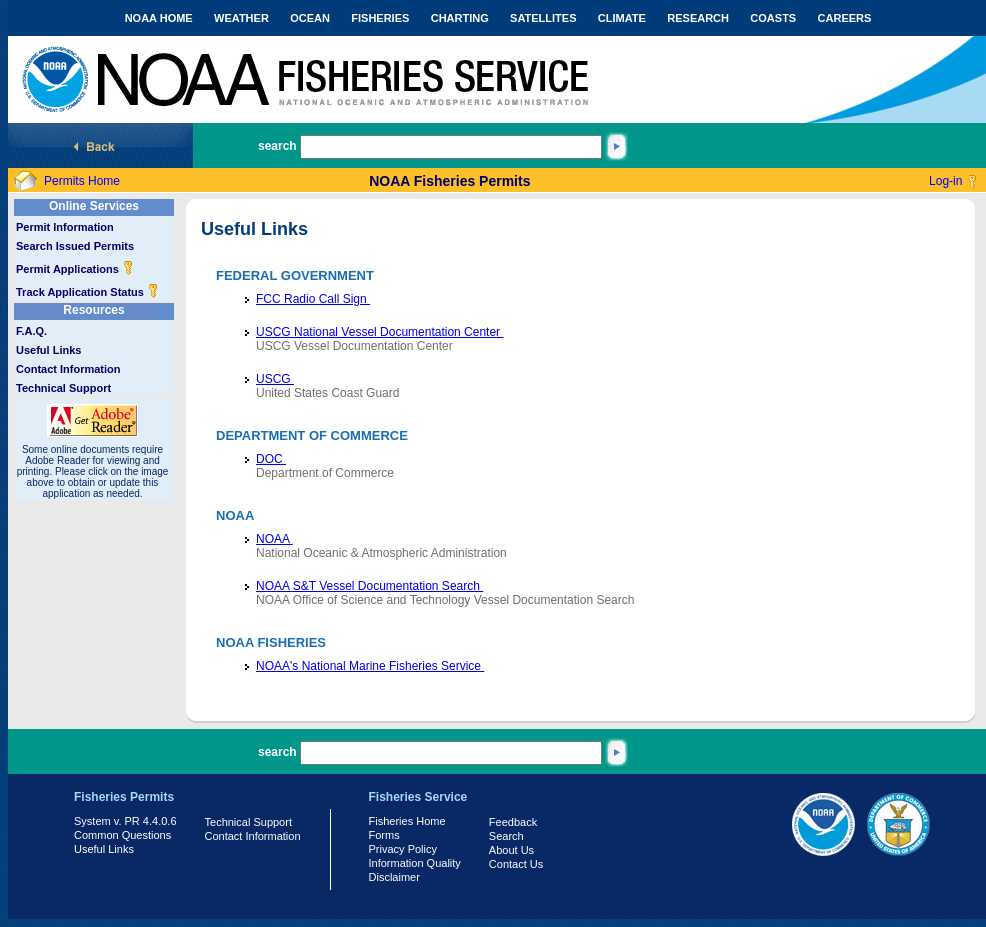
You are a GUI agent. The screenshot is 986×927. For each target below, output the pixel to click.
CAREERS (845, 18)
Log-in (945, 181)
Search (506, 836)
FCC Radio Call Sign (313, 299)
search (277, 146)
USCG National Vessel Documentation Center (379, 332)
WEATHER (241, 18)
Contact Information (68, 369)
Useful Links (48, 350)
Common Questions (122, 835)
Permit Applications (75, 269)
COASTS (773, 18)
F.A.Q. (31, 331)
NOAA (274, 539)
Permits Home (82, 181)
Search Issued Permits (75, 246)
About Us (511, 850)
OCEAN (310, 18)
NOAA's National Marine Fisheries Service (370, 666)
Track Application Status (87, 292)
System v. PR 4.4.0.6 (125, 821)
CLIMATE (622, 18)
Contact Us (516, 864)
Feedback (513, 822)
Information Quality (415, 863)
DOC (271, 459)
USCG (275, 379)
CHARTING (460, 18)
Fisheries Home (407, 821)
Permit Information (65, 227)
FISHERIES (380, 18)
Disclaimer (394, 877)
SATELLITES (543, 18)
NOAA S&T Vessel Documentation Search (369, 586)
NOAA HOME (159, 18)
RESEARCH (698, 18)
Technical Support (63, 388)
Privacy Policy (403, 849)
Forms (384, 835)
